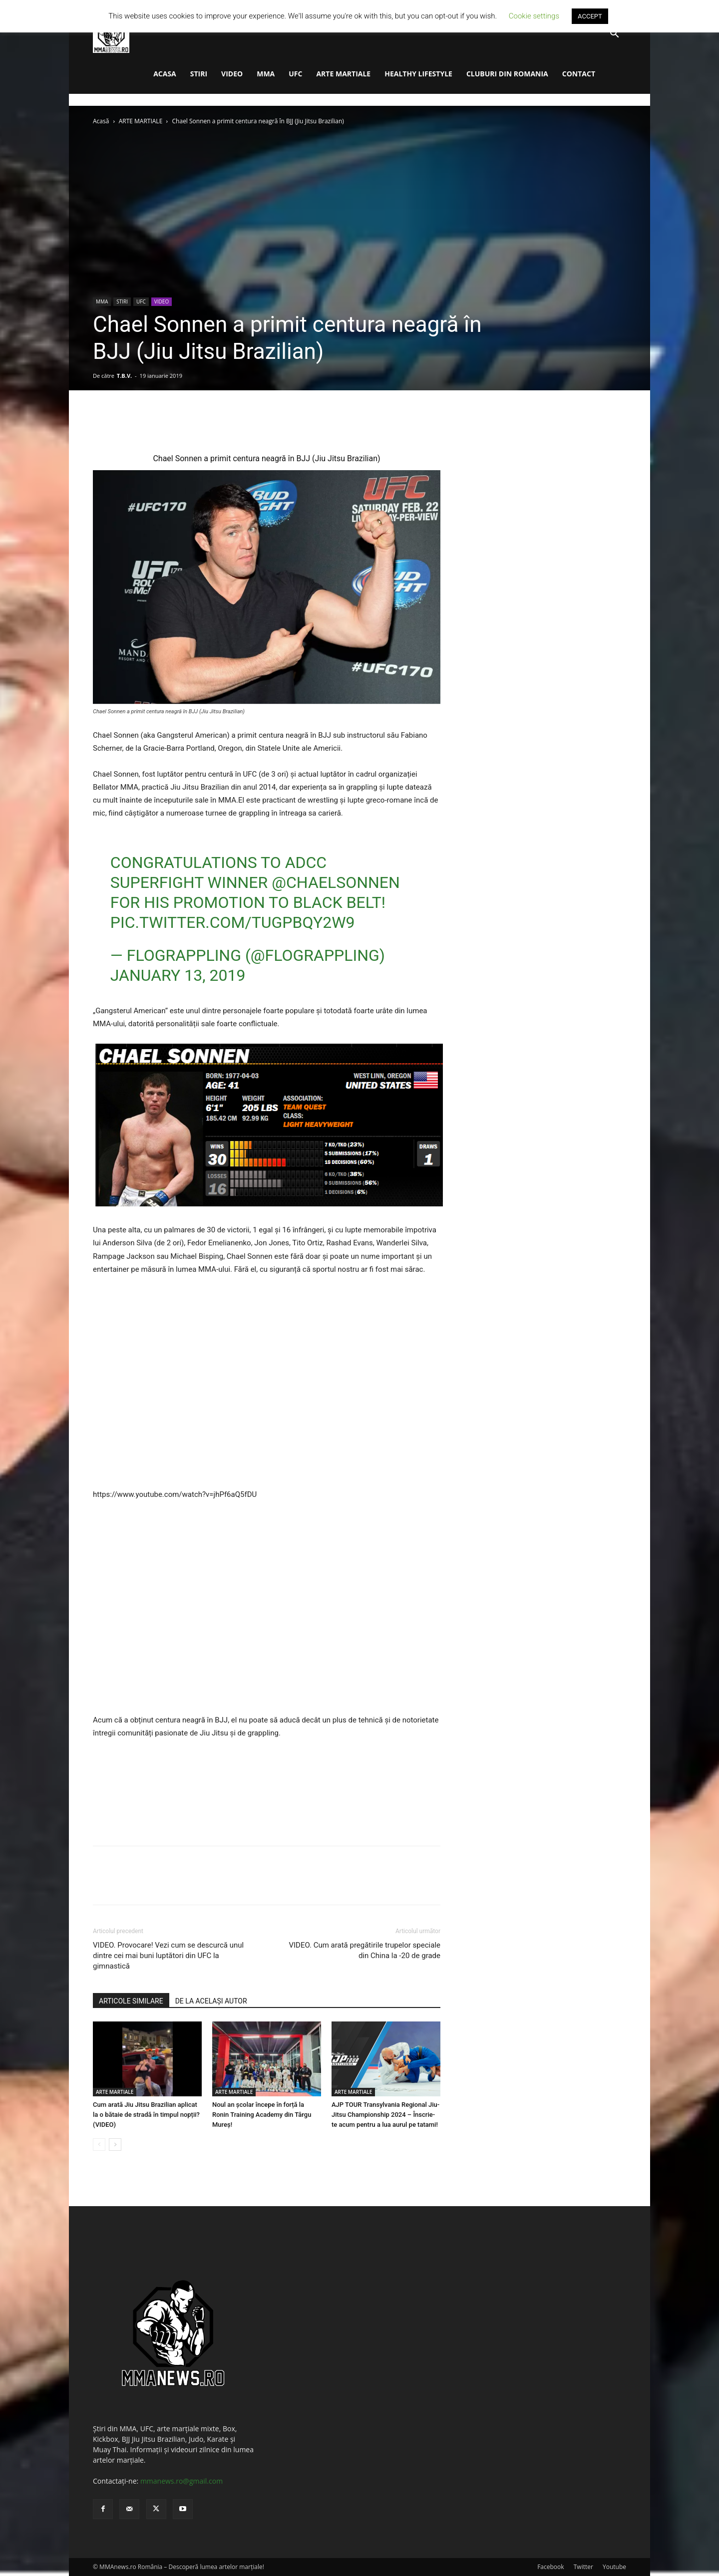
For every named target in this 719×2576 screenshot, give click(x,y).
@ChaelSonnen (336, 882)
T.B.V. (124, 375)
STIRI (198, 73)
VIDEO (232, 73)
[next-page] (115, 2144)
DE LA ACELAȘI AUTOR (211, 2001)
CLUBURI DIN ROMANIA (507, 73)
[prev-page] (99, 2144)
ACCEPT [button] (590, 16)
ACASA (164, 73)
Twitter (583, 2567)
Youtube (614, 2567)
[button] (614, 34)
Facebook (550, 2567)
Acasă (101, 121)
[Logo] (111, 34)
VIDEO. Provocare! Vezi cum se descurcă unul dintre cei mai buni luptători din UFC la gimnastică (168, 1956)
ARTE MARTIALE (343, 73)
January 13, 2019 (178, 975)
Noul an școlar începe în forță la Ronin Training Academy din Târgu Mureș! (261, 2114)
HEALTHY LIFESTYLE (418, 73)
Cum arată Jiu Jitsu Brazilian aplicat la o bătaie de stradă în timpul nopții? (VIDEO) (146, 2114)
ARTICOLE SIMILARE (131, 2001)
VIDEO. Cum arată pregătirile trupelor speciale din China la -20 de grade (364, 1950)
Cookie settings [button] (534, 15)
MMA (266, 73)
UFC (295, 73)
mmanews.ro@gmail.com (181, 2481)
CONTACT (578, 73)
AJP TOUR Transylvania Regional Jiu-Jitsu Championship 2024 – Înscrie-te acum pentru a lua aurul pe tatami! (385, 2114)
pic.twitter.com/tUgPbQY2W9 (232, 922)
